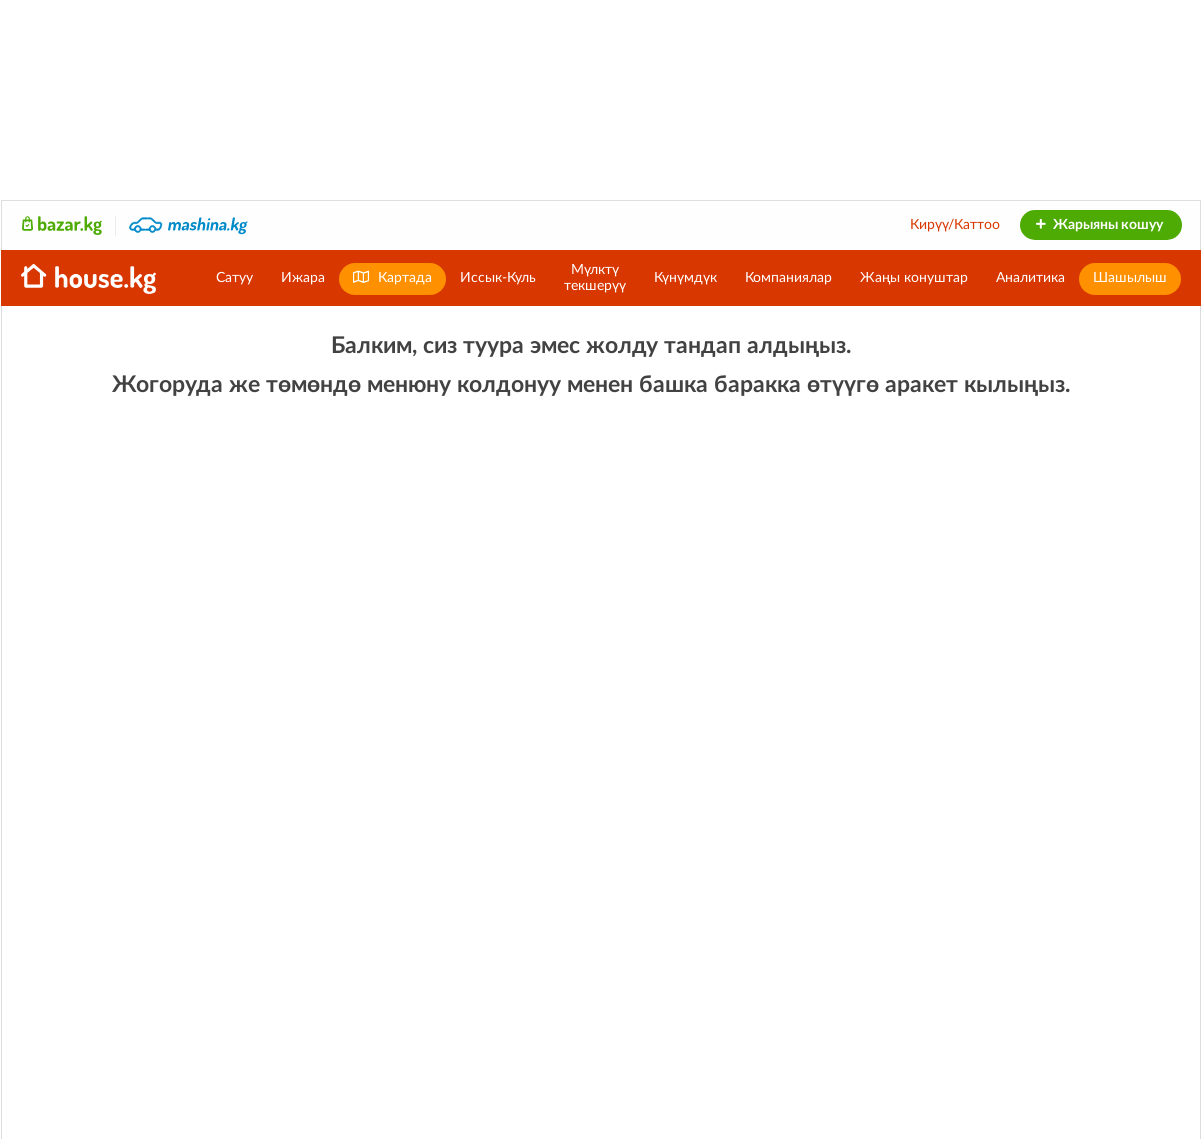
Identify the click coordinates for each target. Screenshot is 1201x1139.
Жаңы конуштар (914, 278)
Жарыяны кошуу (1098, 225)
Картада (392, 277)
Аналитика (1030, 278)
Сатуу (234, 278)
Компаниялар (788, 278)
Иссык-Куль (498, 278)
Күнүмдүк (685, 278)
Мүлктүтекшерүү (595, 278)
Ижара (303, 278)
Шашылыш (1130, 278)
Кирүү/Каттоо (955, 225)
